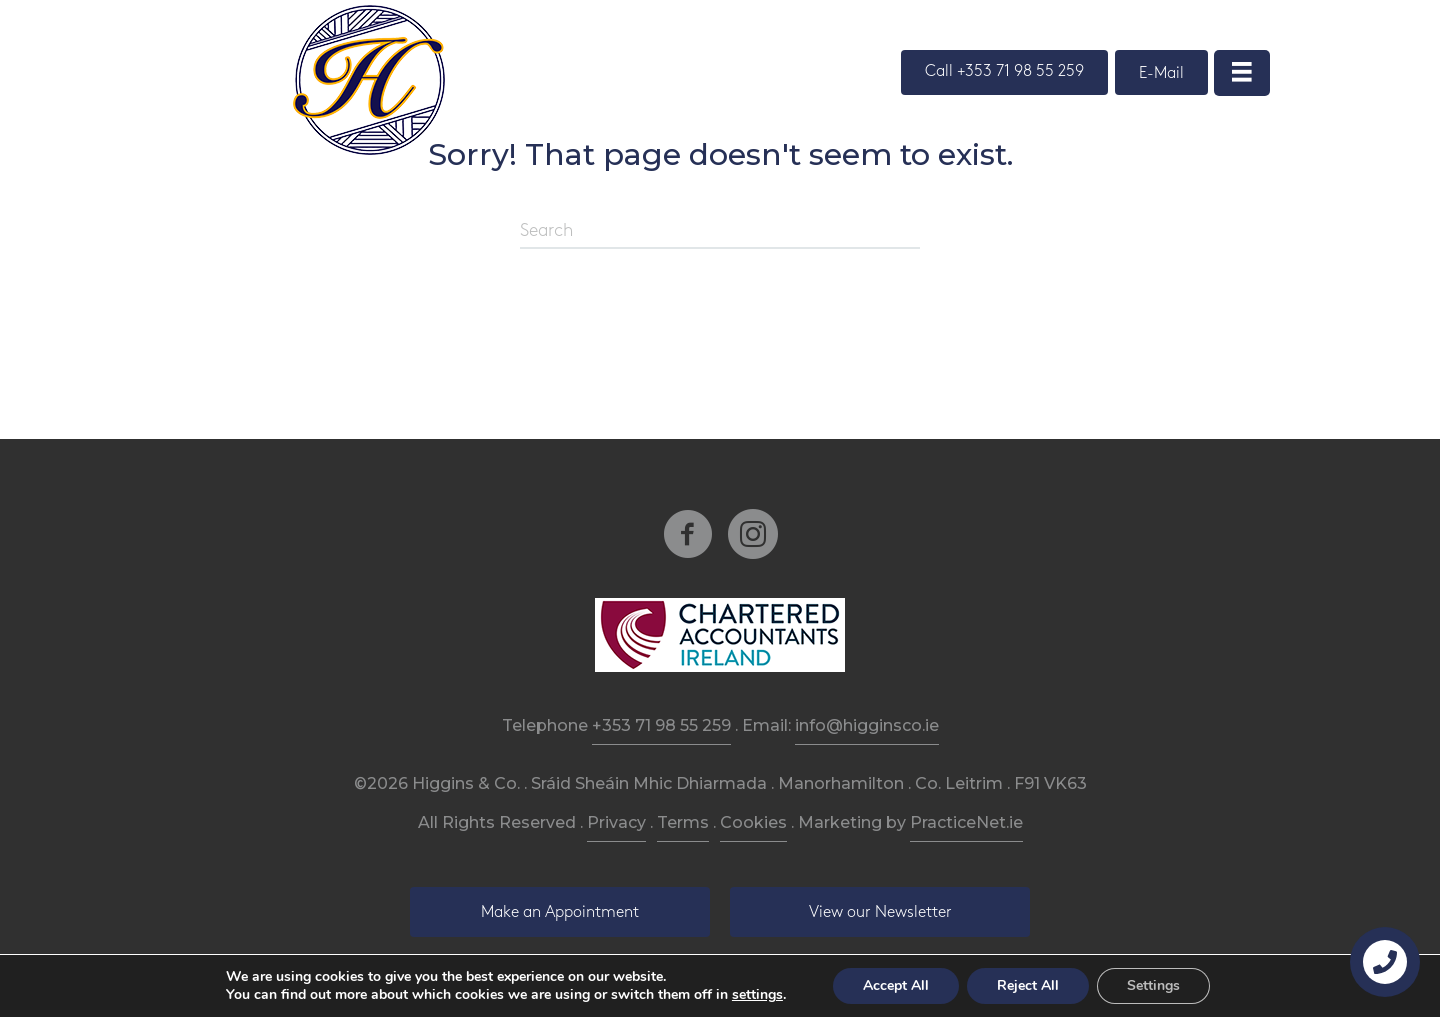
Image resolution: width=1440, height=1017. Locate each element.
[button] (1004, 72)
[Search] (720, 232)
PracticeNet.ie (966, 822)
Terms (683, 822)
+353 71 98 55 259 (661, 725)
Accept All (896, 985)
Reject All (1028, 985)
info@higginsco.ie (867, 725)
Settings (1153, 985)
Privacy (616, 822)
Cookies (753, 822)
